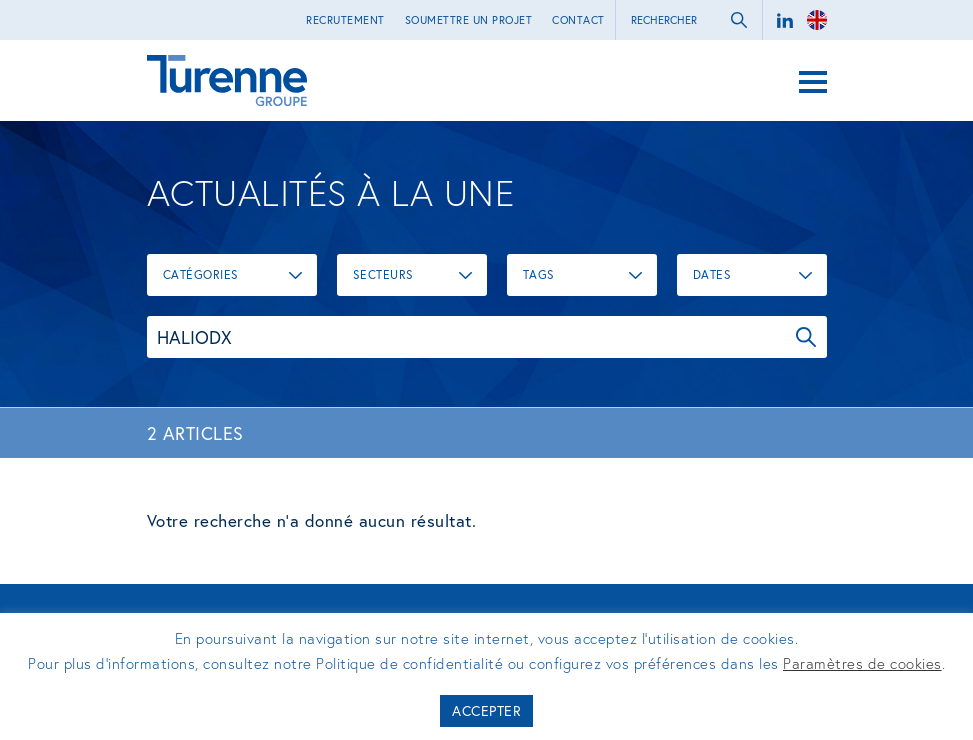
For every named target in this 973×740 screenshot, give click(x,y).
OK (806, 337)
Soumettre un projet (469, 20)
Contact (578, 20)
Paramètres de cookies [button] (862, 663)
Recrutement (345, 20)
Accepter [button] (486, 710)
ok (739, 20)
